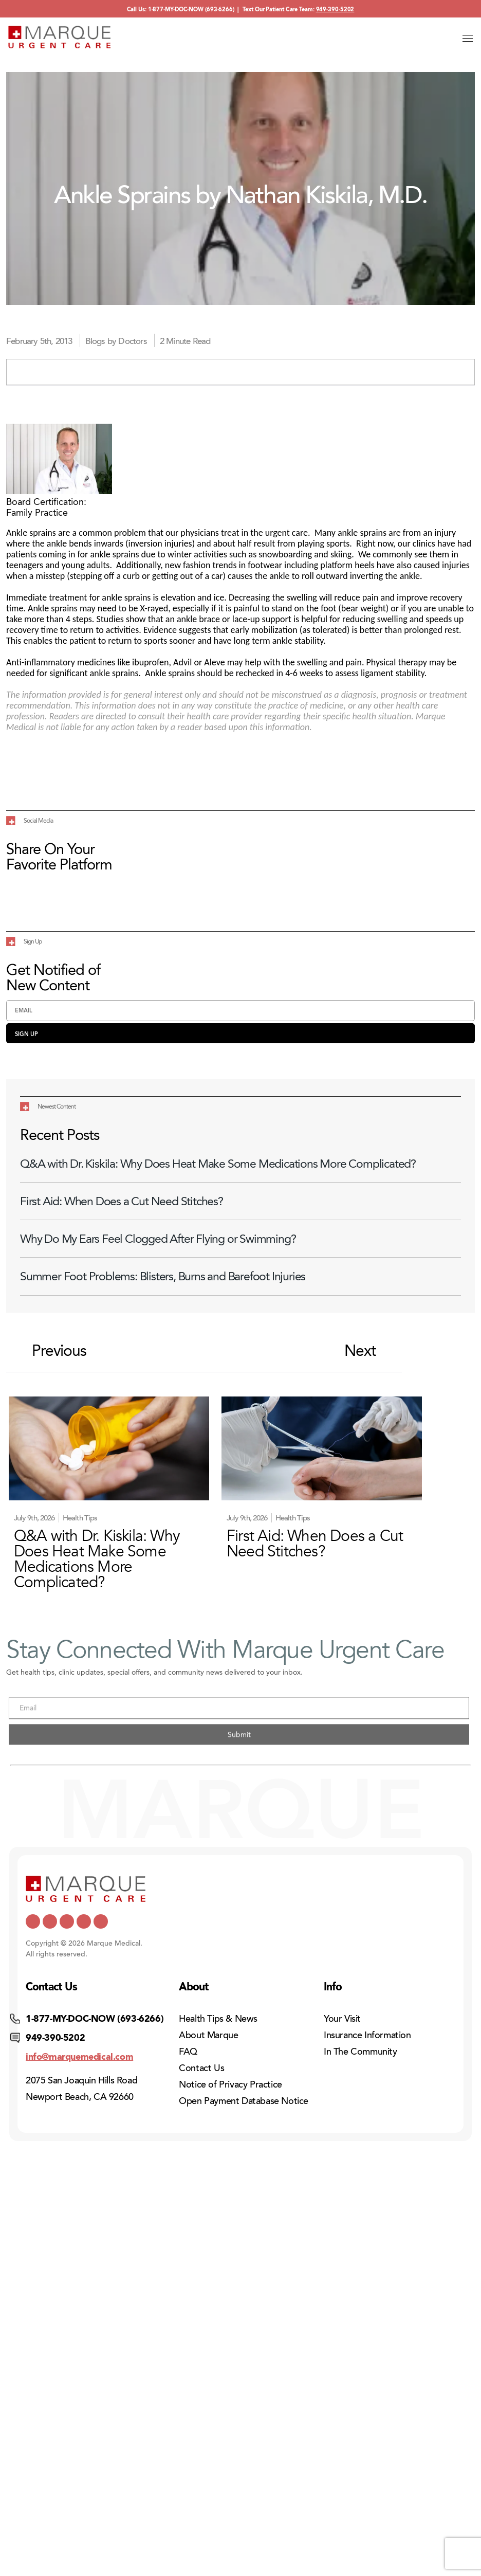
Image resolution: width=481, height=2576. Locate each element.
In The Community (360, 2051)
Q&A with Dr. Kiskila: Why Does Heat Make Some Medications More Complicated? (218, 1164)
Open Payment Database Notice (243, 2101)
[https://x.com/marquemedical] (33, 1921)
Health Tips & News (218, 2018)
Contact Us (201, 2068)
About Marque (208, 2035)
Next (370, 1351)
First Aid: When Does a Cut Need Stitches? (121, 1201)
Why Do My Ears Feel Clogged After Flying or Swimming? (157, 1239)
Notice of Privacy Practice (230, 2084)
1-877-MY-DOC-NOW (175, 9)
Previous (48, 1351)
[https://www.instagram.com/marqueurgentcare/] (101, 1921)
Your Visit (342, 2018)
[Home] (59, 37)
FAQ (188, 2051)
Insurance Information (367, 2035)
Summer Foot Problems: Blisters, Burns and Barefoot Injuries (162, 1276)
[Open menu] (467, 38)
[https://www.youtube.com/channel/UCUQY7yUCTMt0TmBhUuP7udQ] (50, 1921)
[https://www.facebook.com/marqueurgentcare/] (67, 1921)
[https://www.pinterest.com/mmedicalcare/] (84, 1921)
